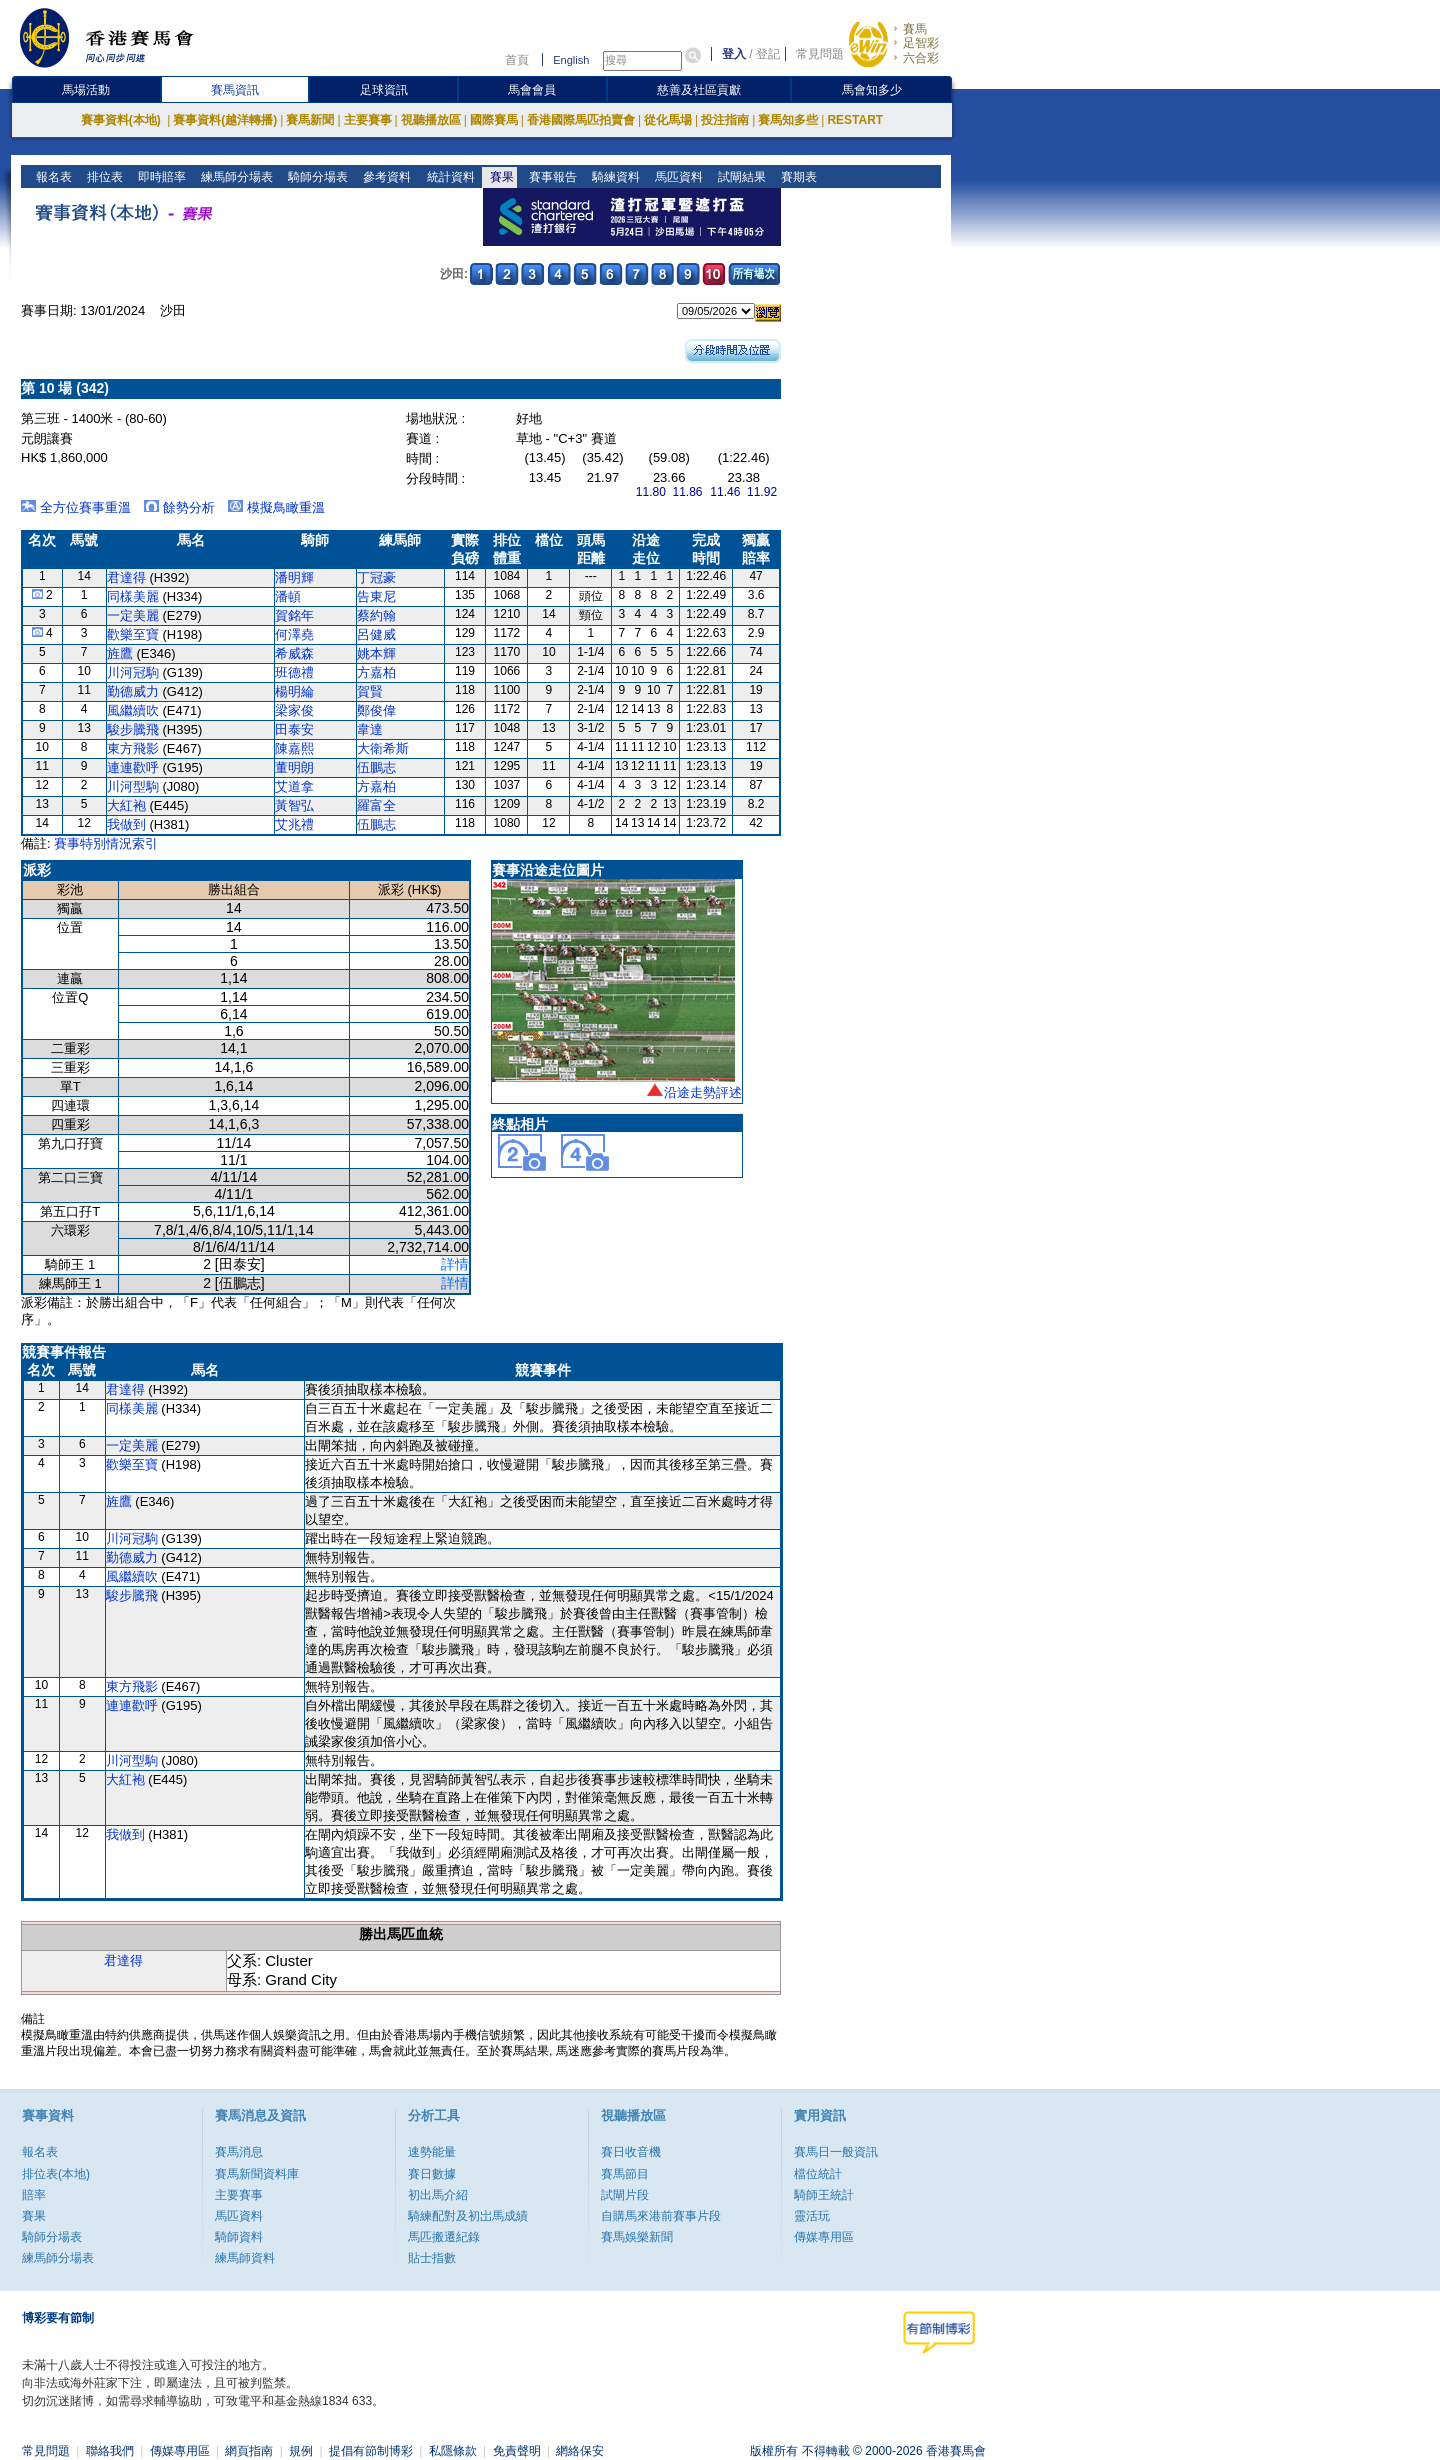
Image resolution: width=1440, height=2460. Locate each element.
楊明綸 (294, 691)
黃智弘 (294, 805)
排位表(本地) (56, 2174)
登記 (768, 54)
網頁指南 (249, 2451)
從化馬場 (668, 120)
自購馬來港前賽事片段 (661, 2216)
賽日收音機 (631, 2152)
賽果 (499, 177)
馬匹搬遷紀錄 (444, 2237)
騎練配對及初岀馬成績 (468, 2216)
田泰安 (294, 729)
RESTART (855, 120)
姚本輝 (376, 653)
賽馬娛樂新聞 (637, 2237)
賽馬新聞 (310, 120)
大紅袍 (126, 805)
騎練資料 (613, 177)
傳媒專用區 (824, 2237)
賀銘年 (294, 615)
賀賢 (370, 691)
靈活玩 (812, 2216)
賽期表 (796, 177)
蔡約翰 (376, 615)
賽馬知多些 (788, 120)
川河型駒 (133, 786)
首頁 (517, 60)
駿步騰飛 (133, 729)
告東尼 (376, 596)
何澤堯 (294, 634)
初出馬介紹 (438, 2195)
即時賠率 (160, 177)
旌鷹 (120, 653)
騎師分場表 (316, 177)
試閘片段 (625, 2195)
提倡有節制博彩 (371, 2451)
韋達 (370, 729)
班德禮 (294, 672)
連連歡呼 (133, 767)
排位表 (103, 177)
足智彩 (921, 43)
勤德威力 (133, 691)
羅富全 (376, 805)
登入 (734, 54)
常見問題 (820, 54)
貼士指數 (432, 2258)
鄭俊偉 (376, 710)
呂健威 (376, 634)
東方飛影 (133, 748)
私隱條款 (453, 2451)
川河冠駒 (133, 672)
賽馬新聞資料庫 (257, 2174)
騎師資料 (239, 2237)
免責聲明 (517, 2451)
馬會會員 (532, 90)
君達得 (126, 577)
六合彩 (921, 58)
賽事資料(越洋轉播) (225, 120)
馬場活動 (86, 90)
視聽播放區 (431, 120)
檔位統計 (818, 2174)
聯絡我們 (110, 2451)
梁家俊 (294, 710)
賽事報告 (550, 177)
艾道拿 (294, 786)
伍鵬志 (376, 767)
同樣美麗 (133, 596)
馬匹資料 (676, 177)
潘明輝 (294, 577)
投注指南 (725, 120)
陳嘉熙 (294, 748)
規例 (301, 2451)
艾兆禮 (294, 824)
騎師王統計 (824, 2195)
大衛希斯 (383, 748)
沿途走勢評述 (703, 1092)
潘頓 (288, 596)
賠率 (34, 2195)
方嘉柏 (376, 672)
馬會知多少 (872, 90)
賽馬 (915, 29)
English (571, 60)
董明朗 (294, 767)
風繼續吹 (133, 710)
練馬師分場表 (235, 177)
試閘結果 (739, 177)
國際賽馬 (494, 120)
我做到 (126, 824)
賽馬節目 (625, 2174)
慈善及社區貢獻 (699, 90)
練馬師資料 (245, 2258)
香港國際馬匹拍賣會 (581, 120)
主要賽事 (368, 120)
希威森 (294, 653)
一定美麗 (133, 615)
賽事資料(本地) (122, 120)
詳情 (455, 1264)
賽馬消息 (239, 2152)
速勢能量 (432, 2152)
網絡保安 (580, 2451)
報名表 (52, 177)
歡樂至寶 (133, 634)
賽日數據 (432, 2174)
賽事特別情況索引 (106, 843)
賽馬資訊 (235, 90)
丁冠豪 (376, 577)
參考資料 (385, 177)
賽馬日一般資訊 (836, 2152)
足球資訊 (384, 90)
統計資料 (448, 177)
